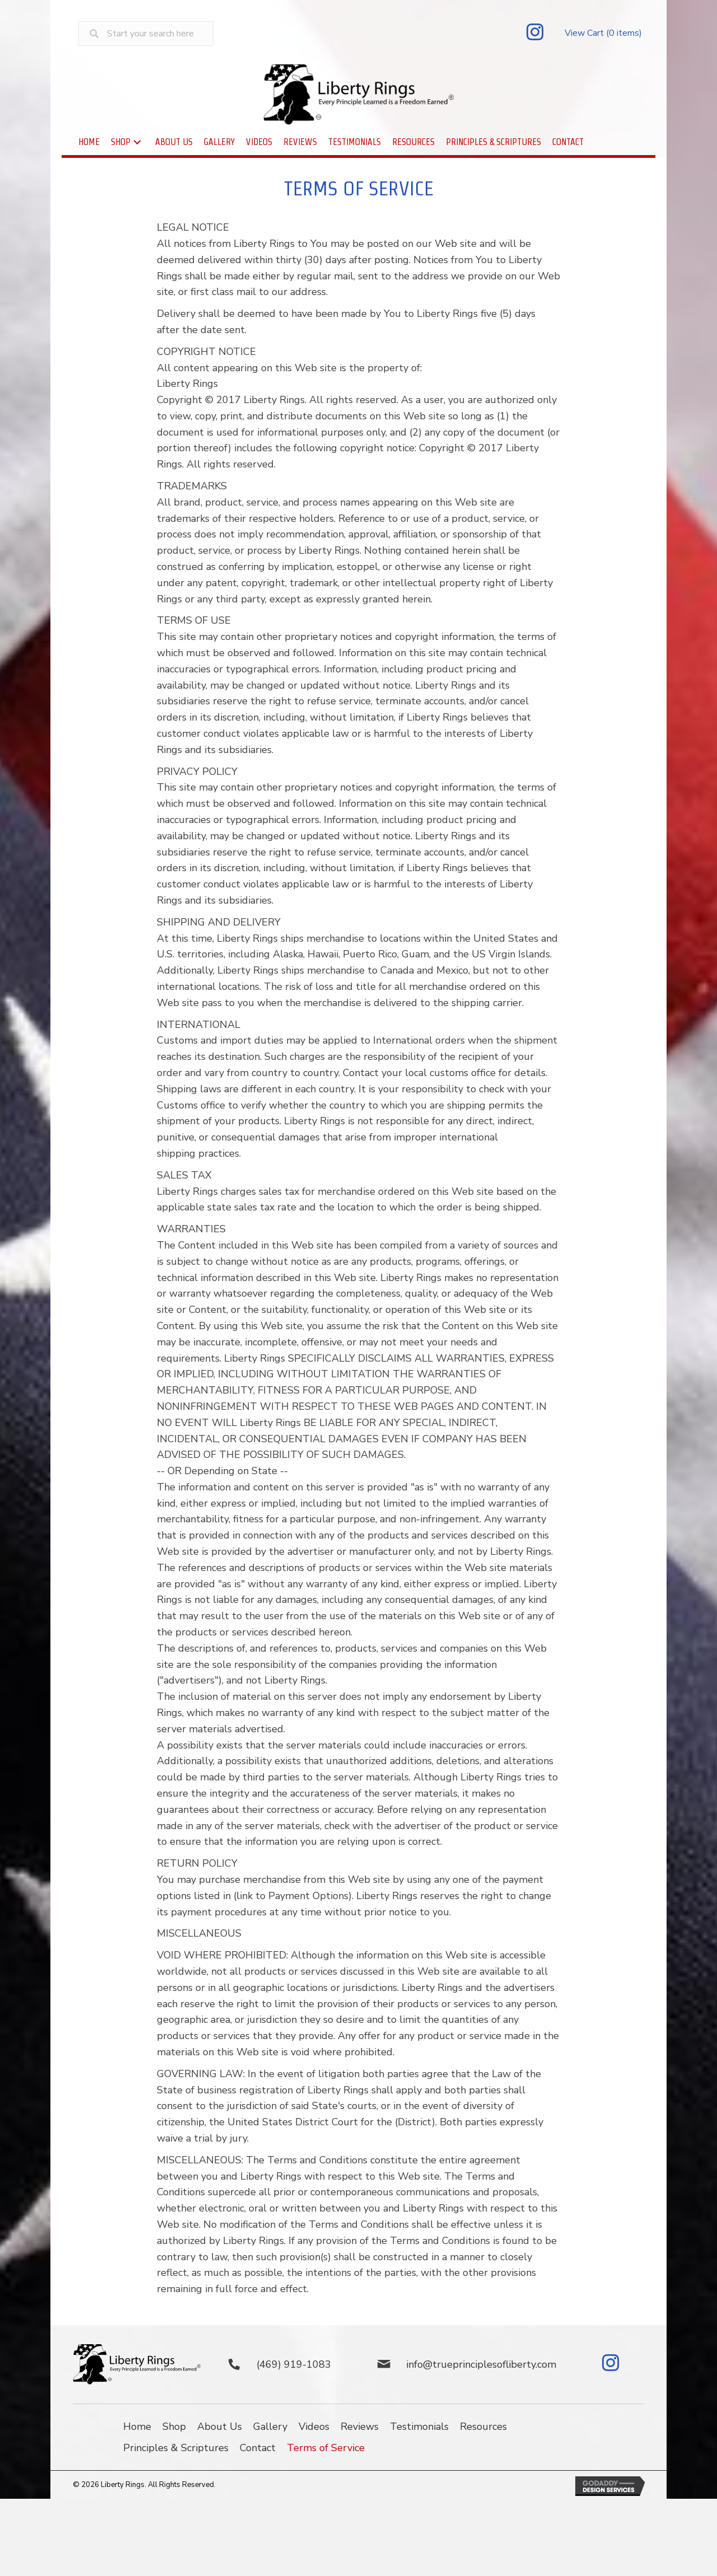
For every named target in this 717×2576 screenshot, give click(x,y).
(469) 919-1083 (294, 2364)
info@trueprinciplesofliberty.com (481, 2364)
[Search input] (145, 33)
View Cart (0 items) (603, 33)
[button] (535, 33)
